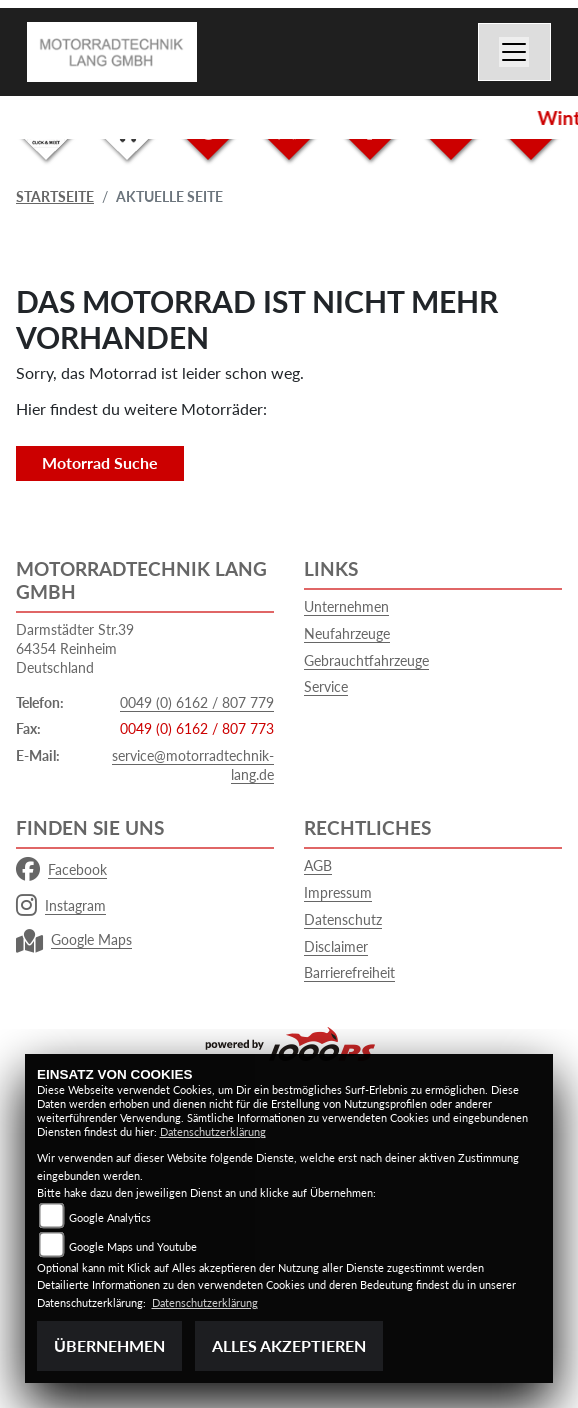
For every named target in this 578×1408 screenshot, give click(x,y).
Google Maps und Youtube (133, 1246)
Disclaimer (336, 946)
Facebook (61, 870)
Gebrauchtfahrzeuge (366, 660)
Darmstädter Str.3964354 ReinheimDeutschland (75, 648)
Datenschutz (343, 919)
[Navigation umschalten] (515, 52)
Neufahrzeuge (347, 633)
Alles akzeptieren (289, 1345)
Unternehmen (346, 606)
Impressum (338, 892)
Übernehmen (109, 1345)
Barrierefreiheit (349, 972)
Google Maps (74, 940)
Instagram (61, 906)
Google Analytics (110, 1217)
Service (326, 686)
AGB (318, 865)
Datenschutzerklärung (213, 1131)
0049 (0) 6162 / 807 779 (197, 702)
